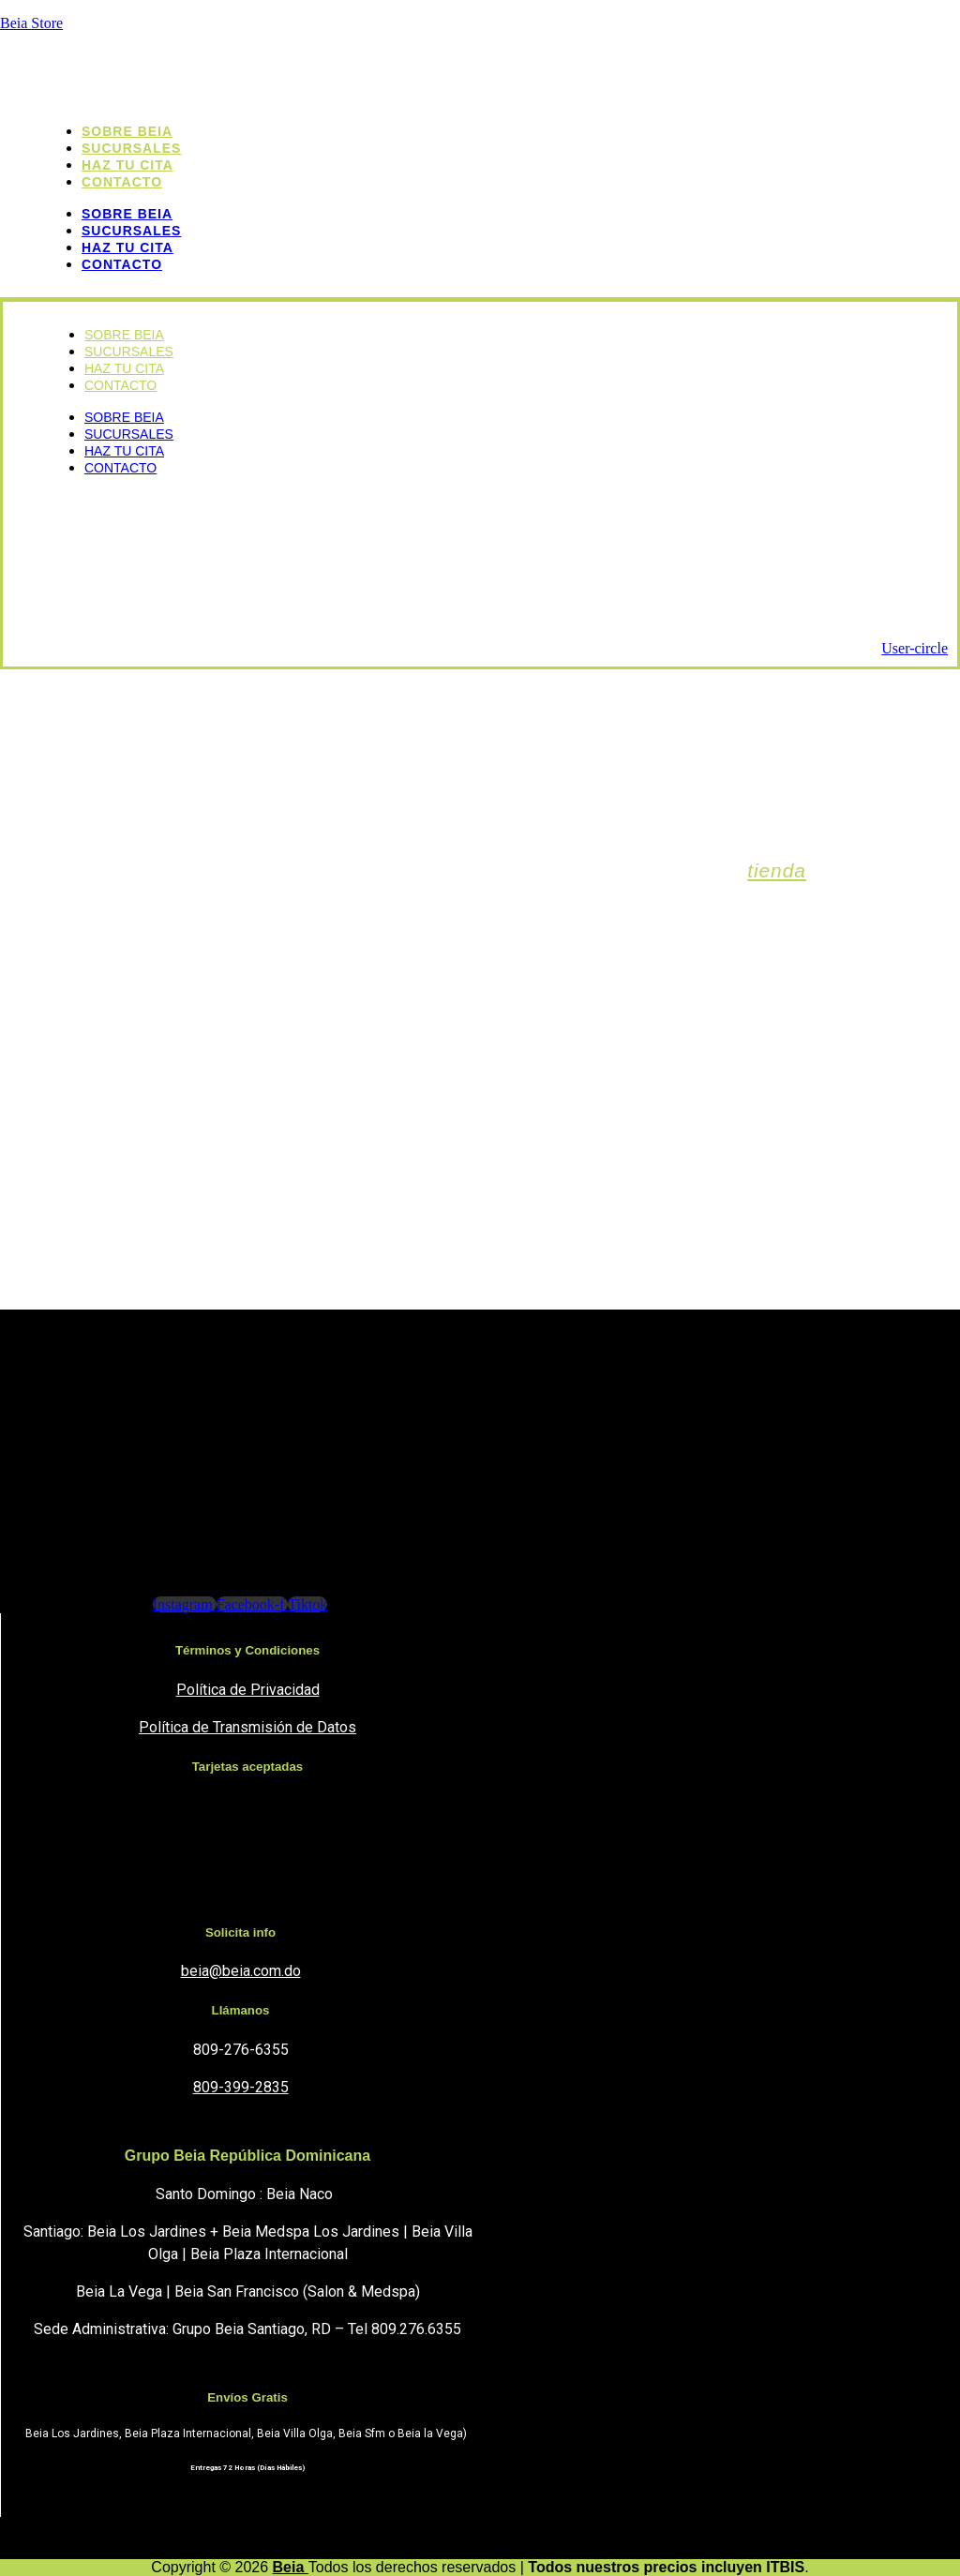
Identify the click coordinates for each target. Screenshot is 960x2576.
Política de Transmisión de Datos (247, 1727)
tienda (776, 870)
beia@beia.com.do (241, 1971)
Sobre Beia (127, 213)
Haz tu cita (127, 247)
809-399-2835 (241, 2087)
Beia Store (31, 23)
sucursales (131, 230)
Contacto (122, 181)
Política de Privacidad (248, 1690)
